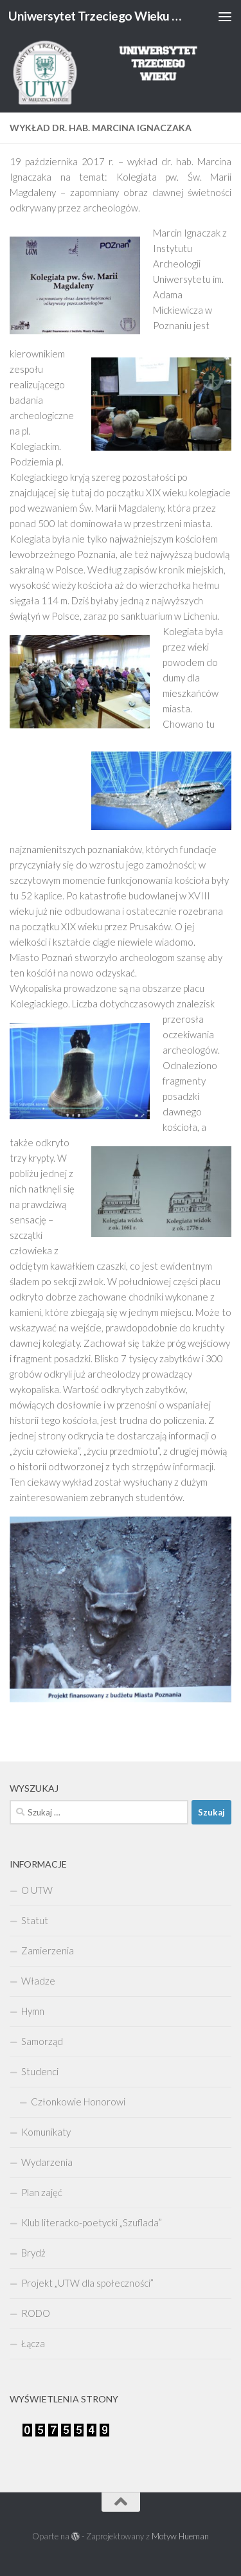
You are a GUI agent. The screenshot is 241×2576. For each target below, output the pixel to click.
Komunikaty (46, 2132)
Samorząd (42, 2041)
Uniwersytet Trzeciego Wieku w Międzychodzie (95, 15)
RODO (35, 2313)
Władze (38, 1980)
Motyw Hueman (180, 2536)
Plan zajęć (41, 2192)
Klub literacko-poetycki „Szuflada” (91, 2222)
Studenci (39, 2071)
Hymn (32, 2011)
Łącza (33, 2343)
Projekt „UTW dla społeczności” (87, 2283)
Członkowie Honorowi (78, 2101)
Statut (34, 1920)
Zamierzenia (47, 1950)
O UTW (37, 1890)
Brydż (33, 2252)
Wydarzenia (47, 2162)
